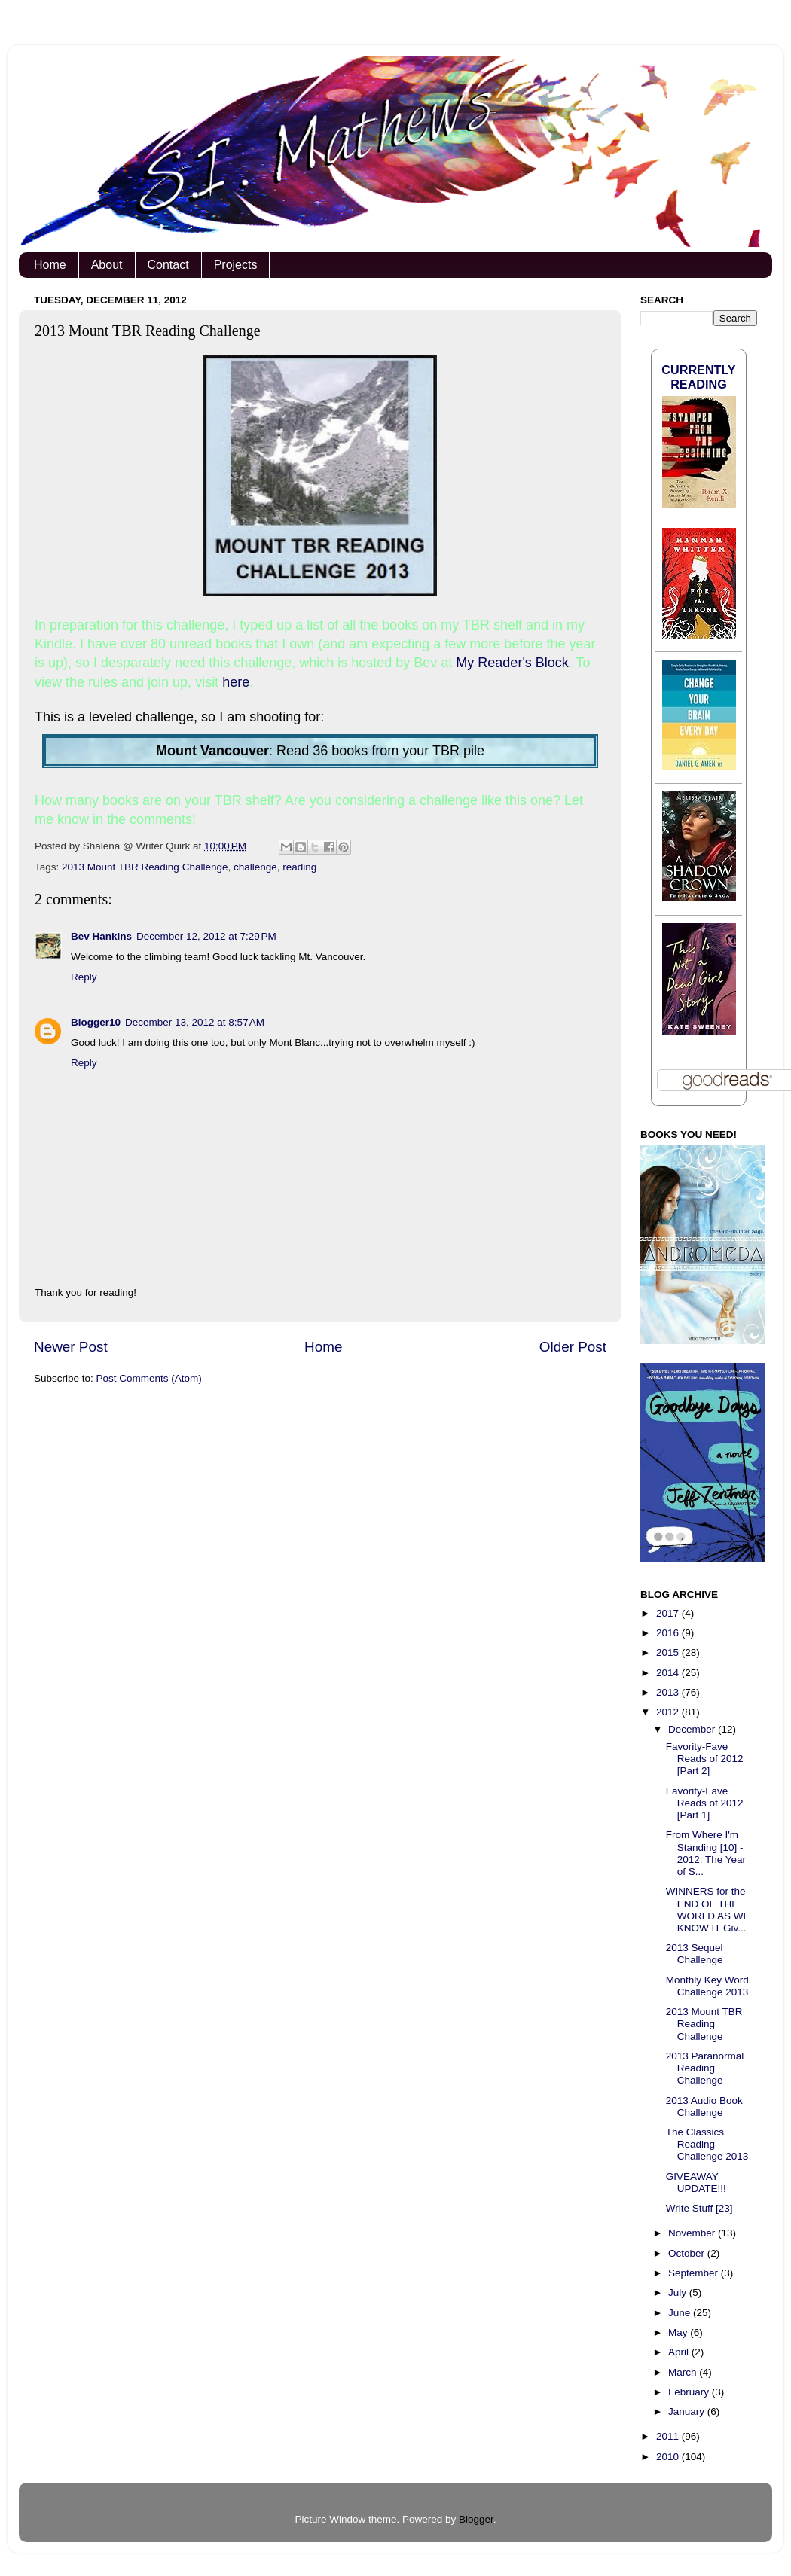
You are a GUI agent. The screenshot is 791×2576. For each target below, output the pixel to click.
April (680, 2352)
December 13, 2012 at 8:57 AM (194, 1022)
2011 (669, 2436)
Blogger (476, 2519)
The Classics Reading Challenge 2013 (707, 2144)
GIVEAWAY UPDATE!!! (696, 2182)
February (690, 2392)
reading (299, 867)
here (235, 682)
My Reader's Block (512, 662)
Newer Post (71, 1347)
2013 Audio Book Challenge (704, 2106)
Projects (236, 264)
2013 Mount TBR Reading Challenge (145, 867)
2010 (669, 2456)
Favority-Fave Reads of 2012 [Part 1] (705, 1803)
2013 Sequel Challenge (694, 1953)
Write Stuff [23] (699, 2208)
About (107, 264)
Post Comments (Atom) (149, 1378)
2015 (669, 1652)
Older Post (572, 1347)
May (679, 2332)
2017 (669, 1613)
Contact (168, 264)
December (693, 1729)
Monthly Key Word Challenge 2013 (707, 1986)
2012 (669, 1712)
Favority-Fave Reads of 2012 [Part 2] (705, 1758)
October (687, 2253)
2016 (669, 1633)
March (683, 2372)
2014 (669, 1672)
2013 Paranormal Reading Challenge (705, 2068)
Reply (84, 977)
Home (50, 264)
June (680, 2312)
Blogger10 (96, 1022)
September (694, 2273)
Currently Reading (698, 377)
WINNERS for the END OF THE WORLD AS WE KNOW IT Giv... (708, 1910)
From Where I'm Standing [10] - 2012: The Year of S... (706, 1853)
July (678, 2292)
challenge (255, 867)
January (687, 2411)
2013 (669, 1692)
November (693, 2233)
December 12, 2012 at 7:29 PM (206, 936)
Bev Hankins (101, 936)
